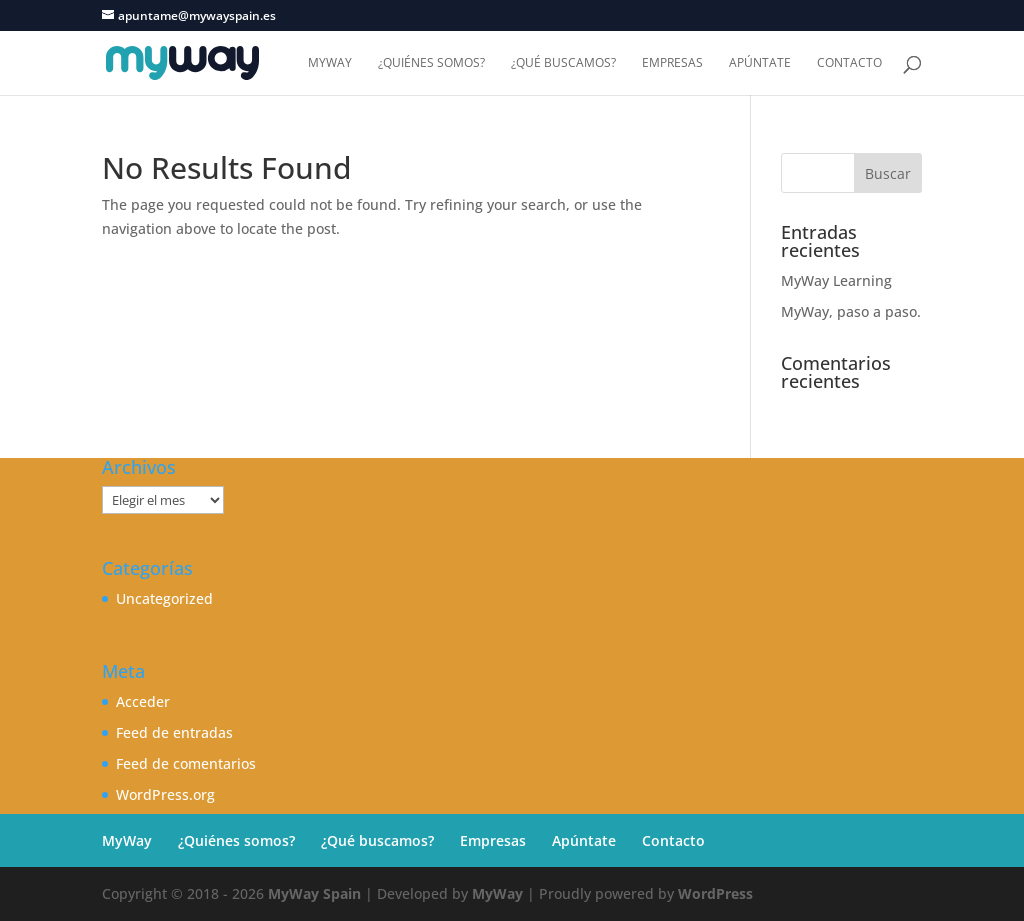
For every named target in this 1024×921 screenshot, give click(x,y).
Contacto (849, 63)
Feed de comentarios (186, 763)
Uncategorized (164, 598)
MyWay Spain (314, 893)
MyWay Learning (836, 280)
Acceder (143, 701)
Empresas (672, 63)
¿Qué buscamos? (563, 63)
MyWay (330, 63)
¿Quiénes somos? (431, 63)
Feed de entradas (174, 732)
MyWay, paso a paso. (851, 311)
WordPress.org (165, 794)
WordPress (715, 893)
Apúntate (760, 63)
